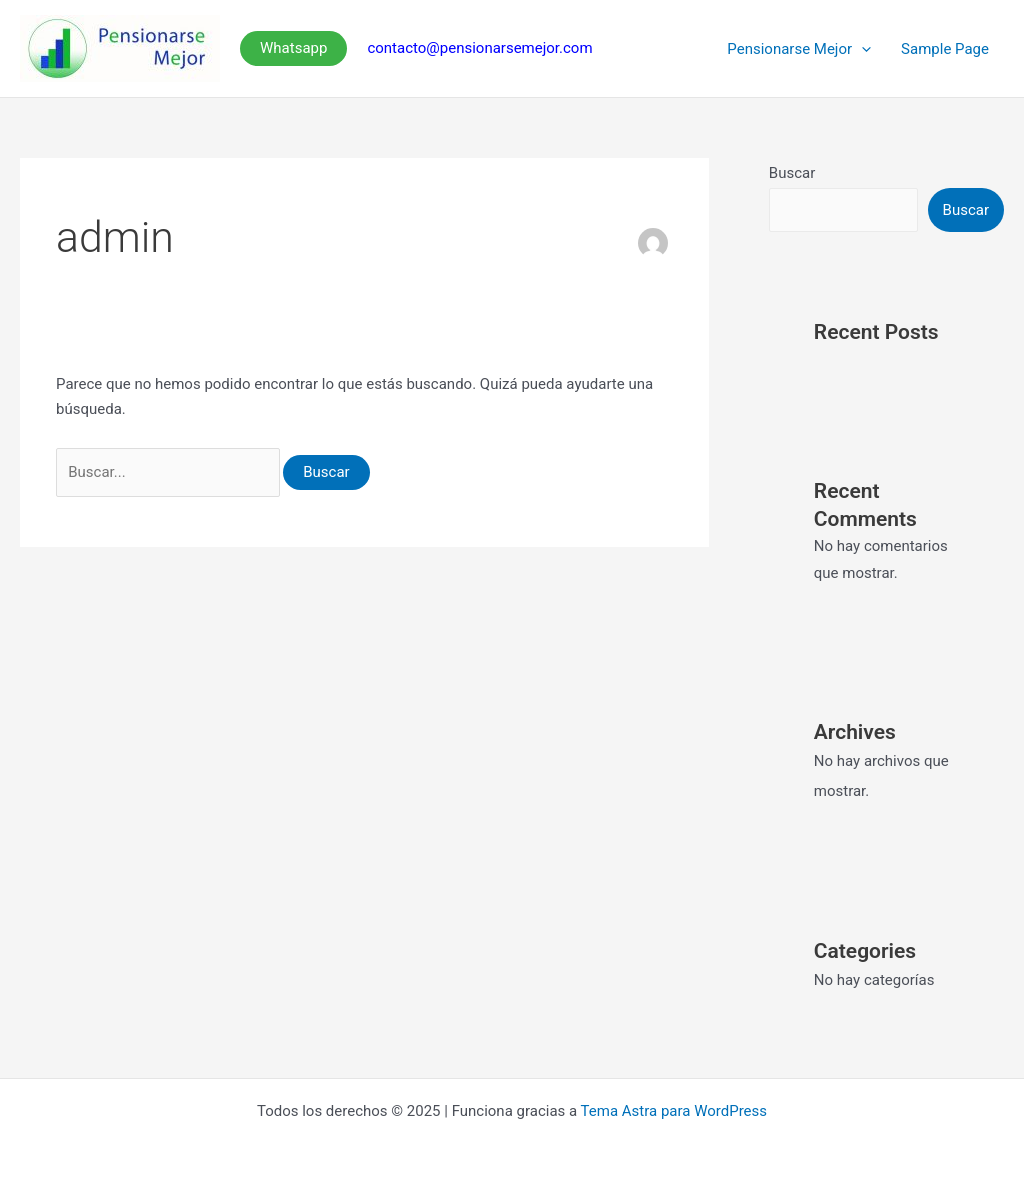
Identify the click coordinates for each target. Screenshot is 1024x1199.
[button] (293, 48)
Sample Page (945, 49)
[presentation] (861, 49)
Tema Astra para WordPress (674, 1111)
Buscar (792, 173)
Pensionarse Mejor (799, 49)
